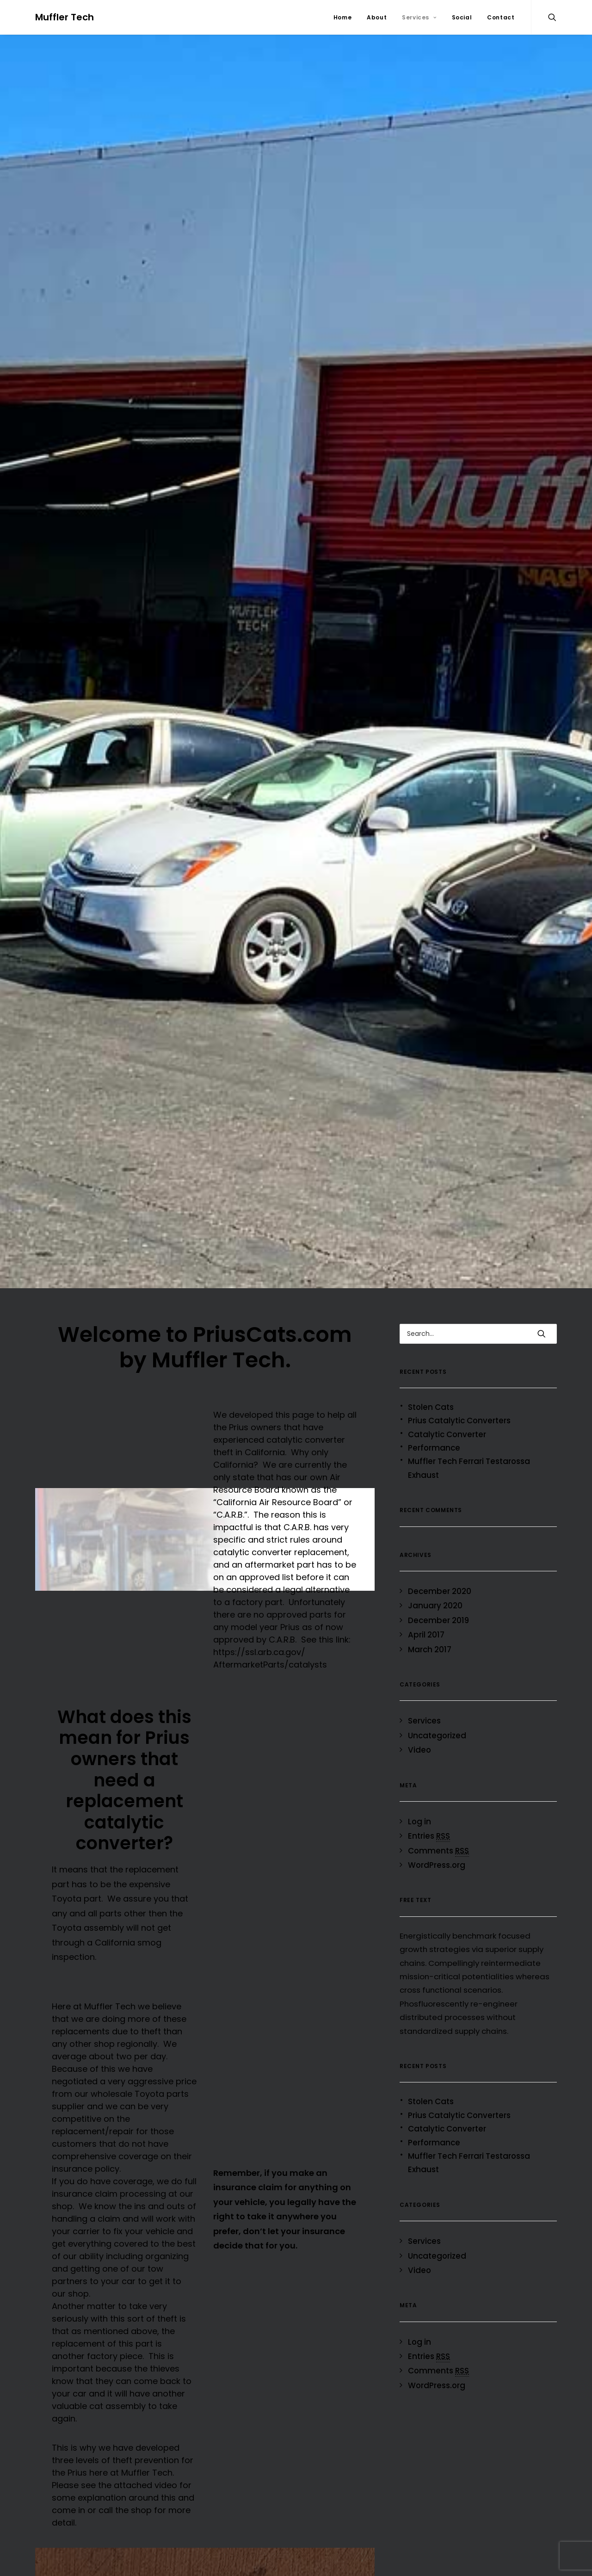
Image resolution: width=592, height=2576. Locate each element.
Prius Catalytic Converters (459, 1412)
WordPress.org (436, 1856)
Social (462, 17)
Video (419, 1741)
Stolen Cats (431, 1398)
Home (342, 17)
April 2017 (426, 1626)
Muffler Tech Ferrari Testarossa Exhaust (469, 1459)
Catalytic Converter (447, 1425)
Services (419, 17)
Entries (429, 1827)
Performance (434, 1439)
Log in (419, 1813)
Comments (438, 1841)
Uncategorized (437, 1726)
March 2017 (429, 1640)
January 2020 (435, 1597)
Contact (500, 17)
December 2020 (439, 1582)
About (377, 17)
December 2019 (438, 1611)
